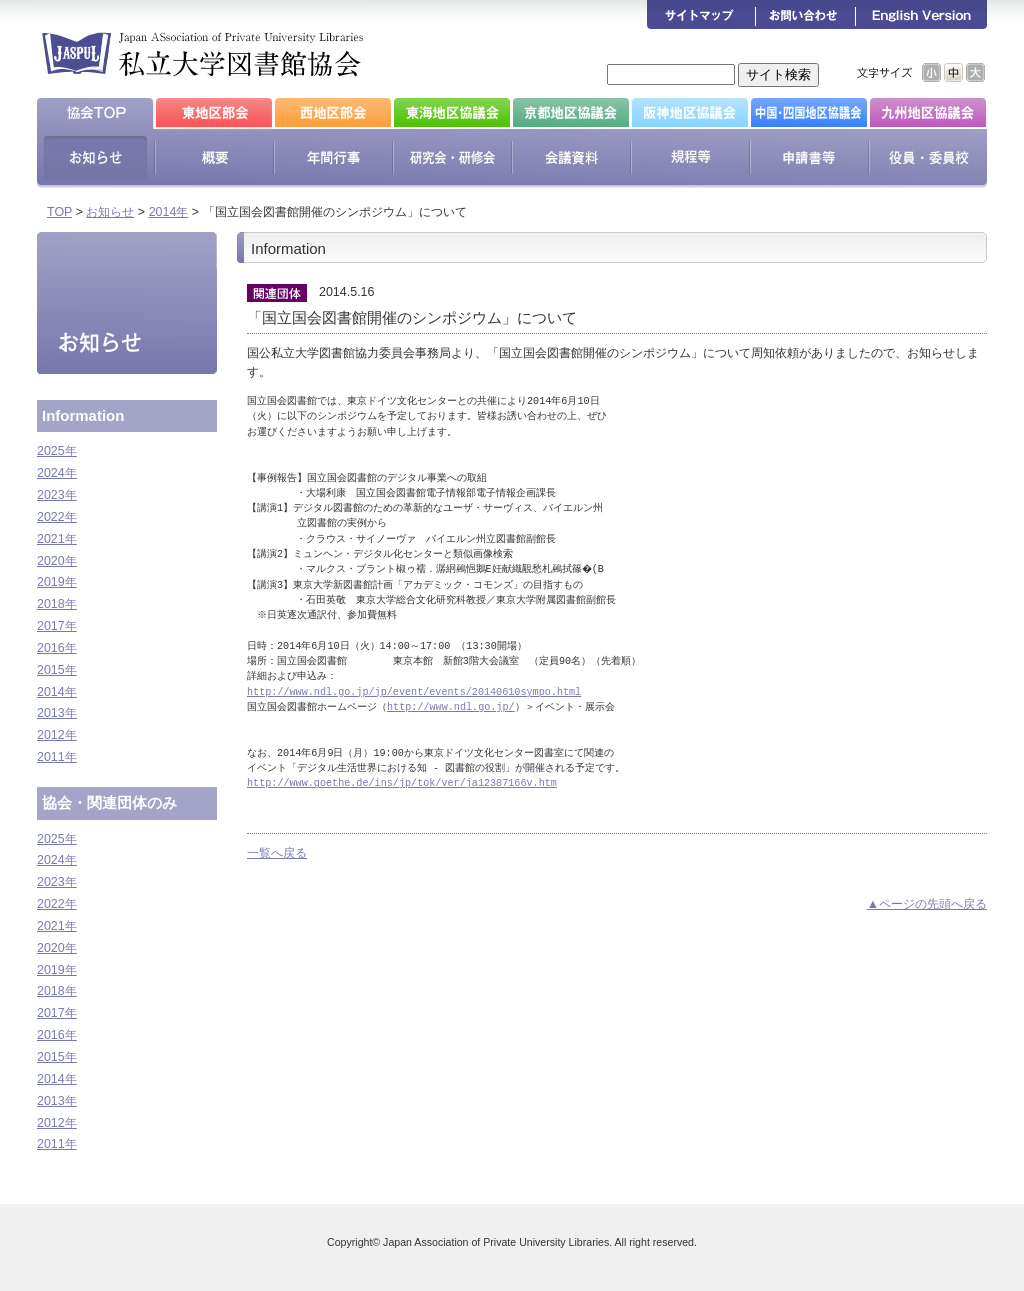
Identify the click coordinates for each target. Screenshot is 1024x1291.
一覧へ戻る (277, 853)
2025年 (57, 451)
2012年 (57, 735)
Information (83, 415)
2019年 (57, 582)
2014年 (169, 212)
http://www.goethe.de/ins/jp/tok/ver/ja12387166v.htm (402, 783)
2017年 (57, 626)
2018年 (57, 604)
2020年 (57, 561)
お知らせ (110, 212)
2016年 (57, 648)
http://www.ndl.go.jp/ (451, 707)
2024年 (57, 473)
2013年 (57, 713)
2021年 (57, 539)
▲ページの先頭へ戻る (927, 904)
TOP (59, 212)
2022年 (57, 517)
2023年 (57, 495)
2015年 (57, 670)
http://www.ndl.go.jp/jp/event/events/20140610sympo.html (414, 692)
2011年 (57, 757)
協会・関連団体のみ (109, 802)
